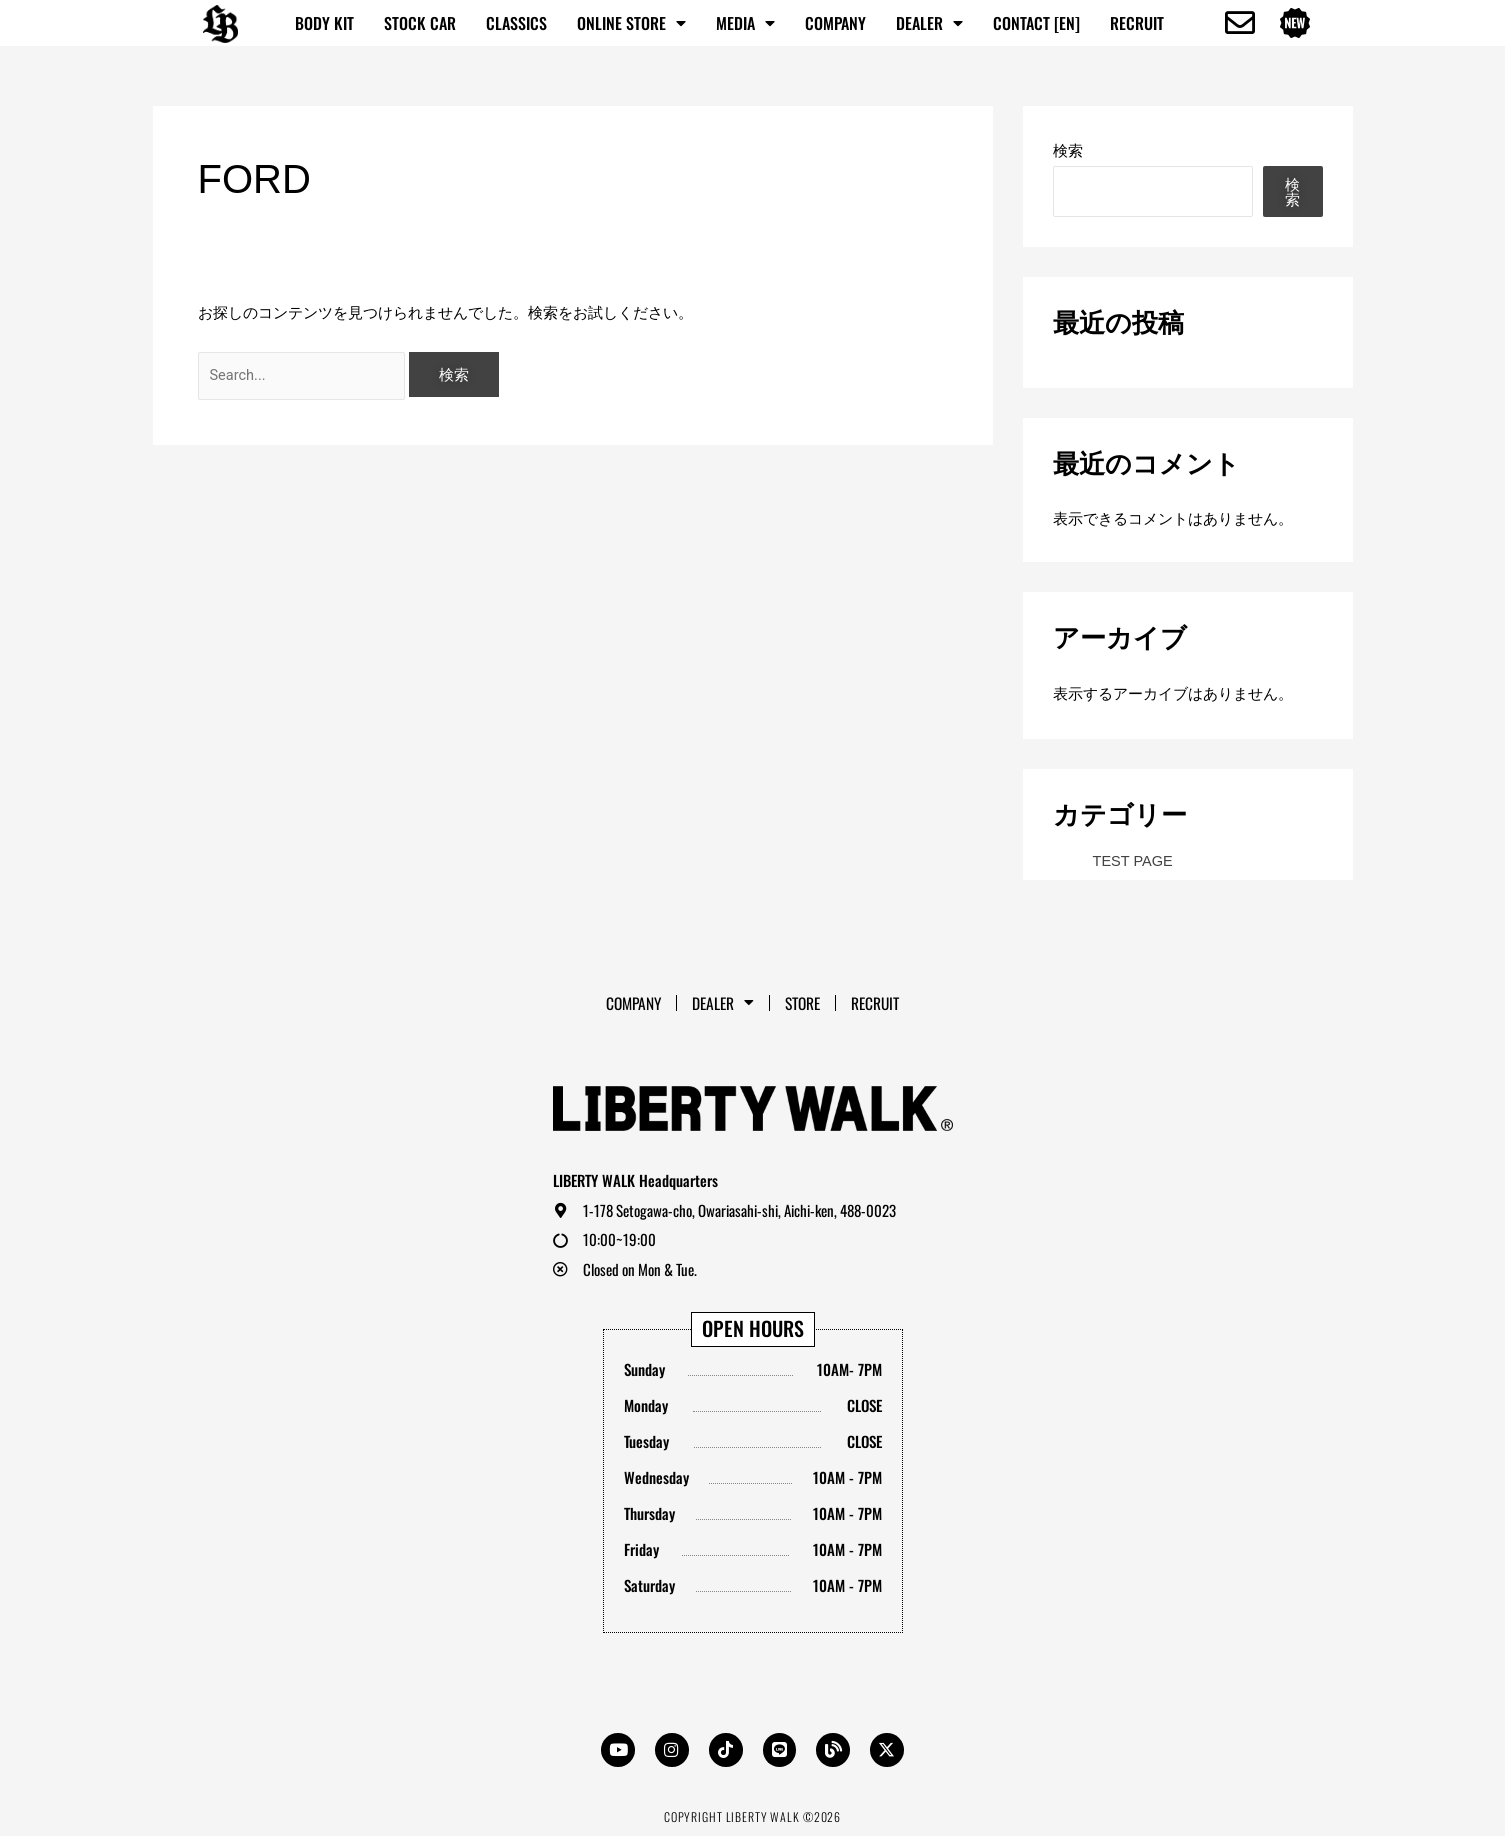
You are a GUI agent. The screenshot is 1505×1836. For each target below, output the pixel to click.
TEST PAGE (1134, 860)
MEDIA (745, 23)
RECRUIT (1137, 23)
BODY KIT (324, 23)
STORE (804, 1001)
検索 (1068, 150)
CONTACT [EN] (1036, 23)
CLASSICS (516, 23)
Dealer (929, 23)
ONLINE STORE (631, 23)
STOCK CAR (420, 23)
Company (835, 23)
